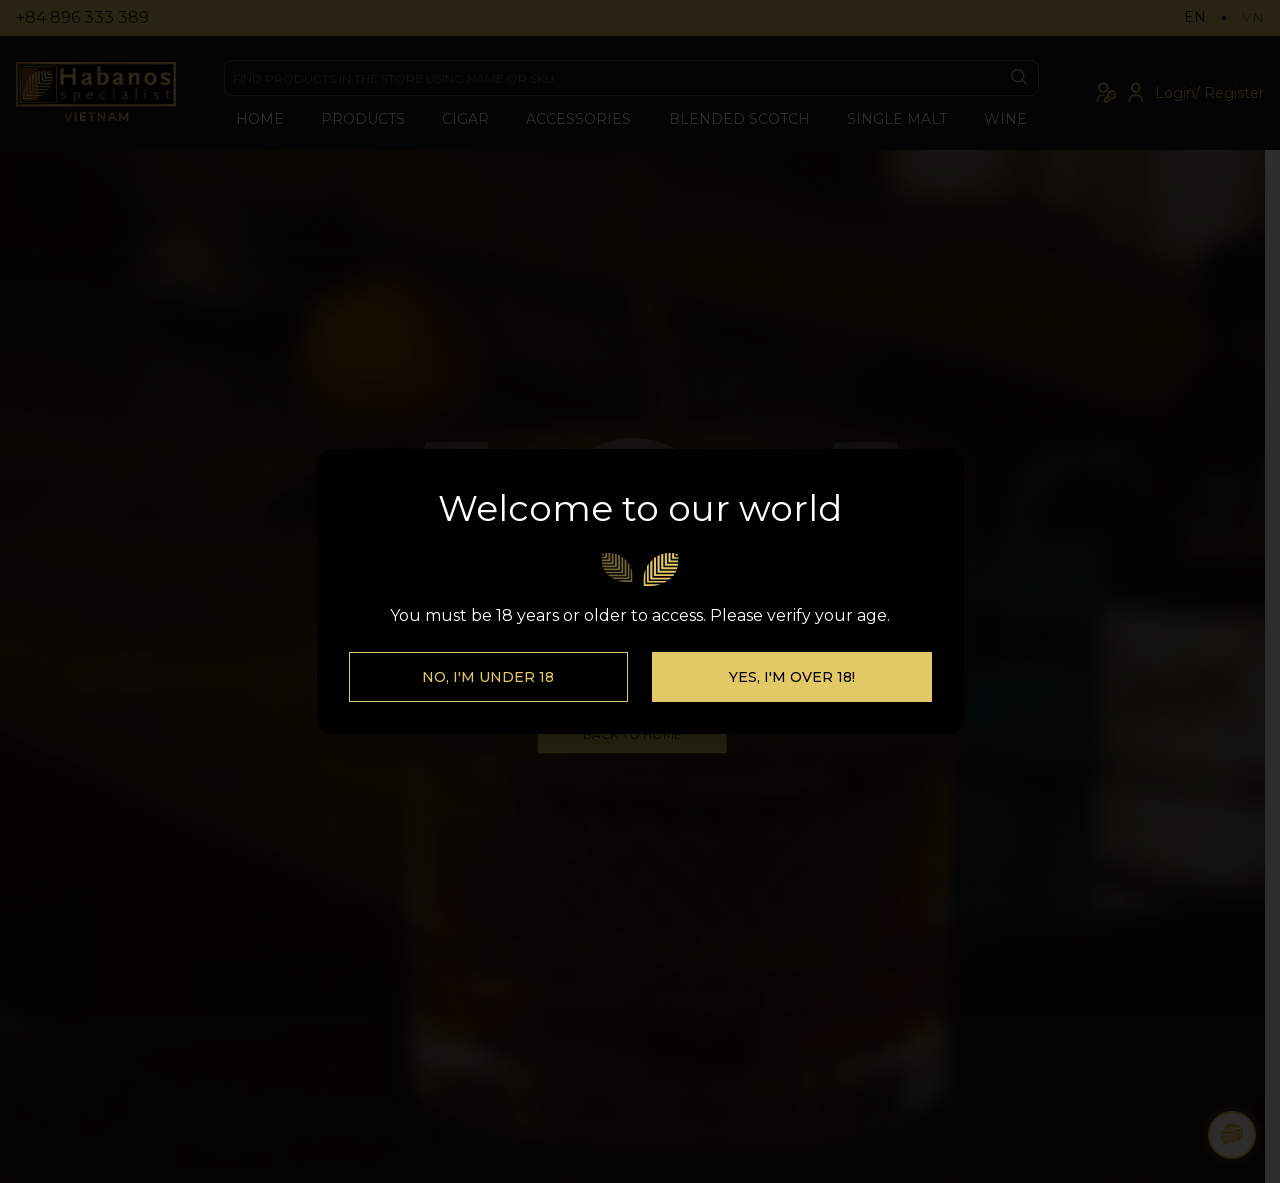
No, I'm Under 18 (488, 698)
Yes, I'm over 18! (792, 698)
